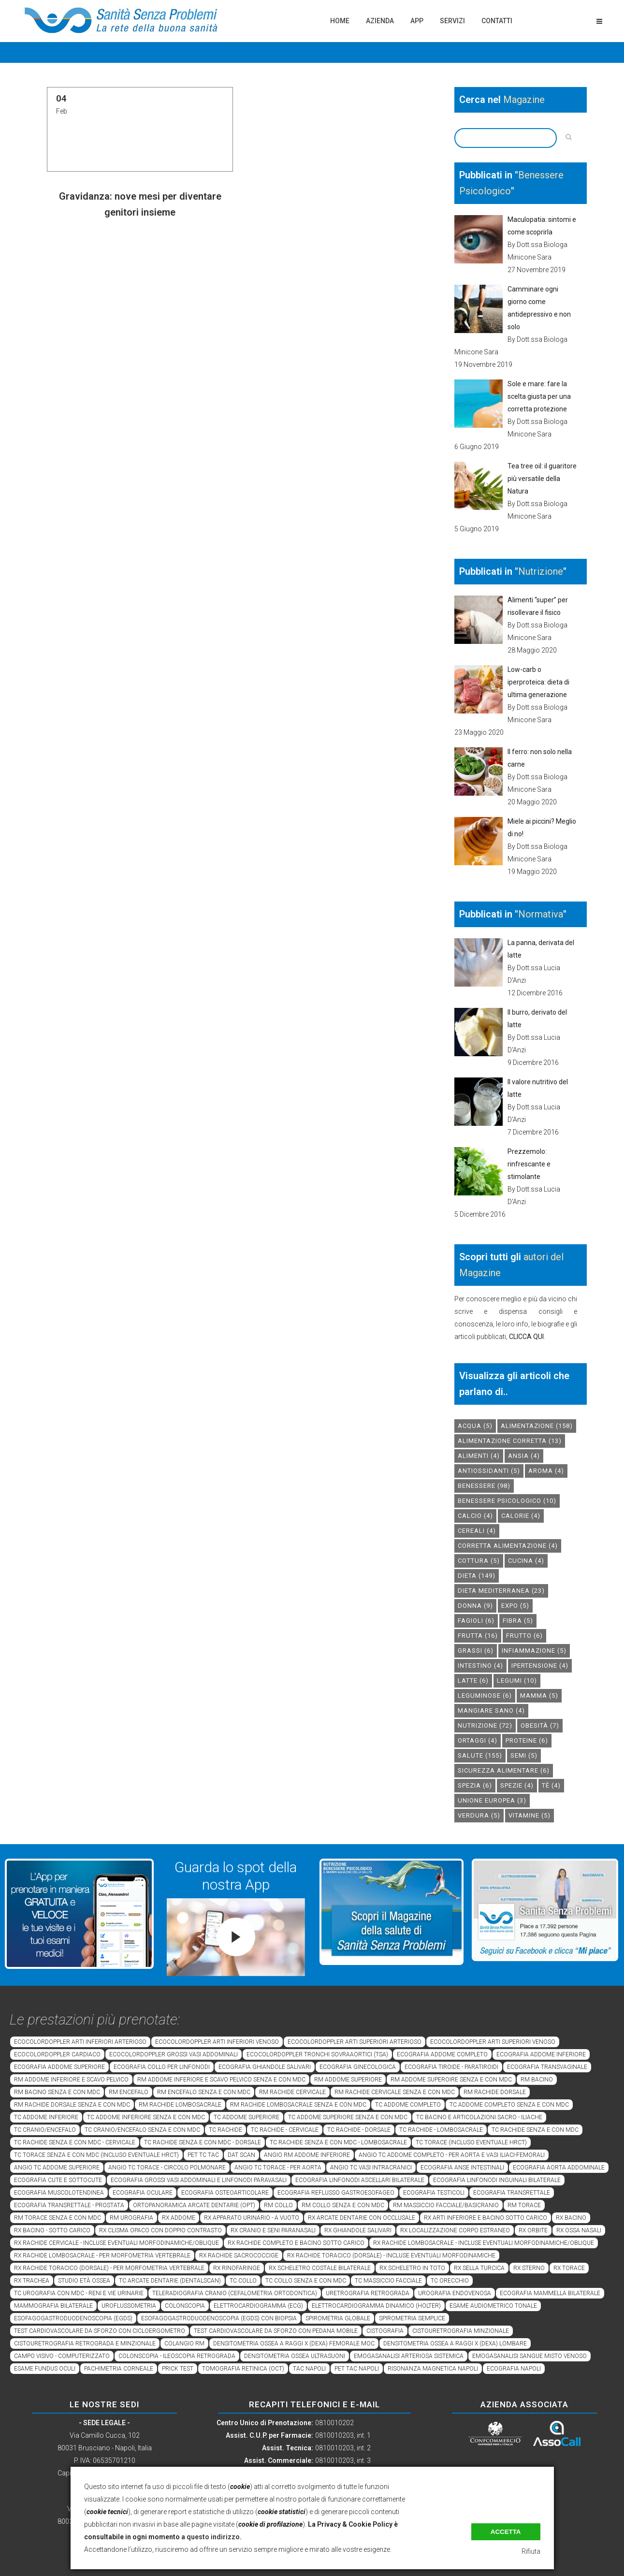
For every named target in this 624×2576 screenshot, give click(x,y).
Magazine (524, 99)
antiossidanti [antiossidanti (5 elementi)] (489, 1470)
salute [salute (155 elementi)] (480, 1755)
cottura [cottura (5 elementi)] (479, 1560)
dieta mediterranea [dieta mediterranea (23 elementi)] (501, 1590)
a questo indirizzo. (211, 2537)
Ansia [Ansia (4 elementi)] (524, 1455)
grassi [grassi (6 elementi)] (475, 1650)
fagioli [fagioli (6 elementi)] (476, 1620)
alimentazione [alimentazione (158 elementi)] (537, 1425)
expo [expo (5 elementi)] (515, 1605)
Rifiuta (531, 2551)
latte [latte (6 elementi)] (473, 1680)
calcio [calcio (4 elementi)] (475, 1515)
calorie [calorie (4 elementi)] (520, 1515)
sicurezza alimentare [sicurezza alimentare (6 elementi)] (504, 1770)
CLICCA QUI (526, 1336)
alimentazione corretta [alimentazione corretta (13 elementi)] (510, 1440)
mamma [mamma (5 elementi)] (539, 1695)
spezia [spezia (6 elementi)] (475, 1785)
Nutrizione (540, 571)
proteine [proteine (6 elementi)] (527, 1740)
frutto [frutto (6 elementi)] (524, 1635)
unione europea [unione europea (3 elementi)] (492, 1800)
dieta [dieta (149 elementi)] (476, 1575)
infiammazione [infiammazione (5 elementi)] (534, 1650)
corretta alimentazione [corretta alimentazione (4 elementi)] (508, 1545)
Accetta (506, 2531)
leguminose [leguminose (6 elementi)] (485, 1695)
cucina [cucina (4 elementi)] (526, 1560)
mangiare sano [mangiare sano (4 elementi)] (491, 1710)
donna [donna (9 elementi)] (475, 1605)
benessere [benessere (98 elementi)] (484, 1485)
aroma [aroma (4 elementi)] (546, 1470)
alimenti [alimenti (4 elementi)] (479, 1455)
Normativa (540, 914)
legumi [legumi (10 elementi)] (517, 1680)
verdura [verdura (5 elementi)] (479, 1815)
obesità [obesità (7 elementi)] (540, 1725)
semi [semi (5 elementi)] (523, 1755)
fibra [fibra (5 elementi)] (518, 1620)
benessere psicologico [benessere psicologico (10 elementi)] (507, 1500)
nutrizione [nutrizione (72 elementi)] (485, 1725)
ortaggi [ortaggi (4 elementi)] (477, 1740)
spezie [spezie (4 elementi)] (517, 1785)
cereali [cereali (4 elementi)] (477, 1530)
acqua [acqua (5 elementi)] (475, 1425)
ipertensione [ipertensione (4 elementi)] (539, 1665)
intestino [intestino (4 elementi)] (480, 1665)
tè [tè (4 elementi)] (551, 1785)
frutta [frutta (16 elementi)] (478, 1635)
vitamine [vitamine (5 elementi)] (529, 1815)
